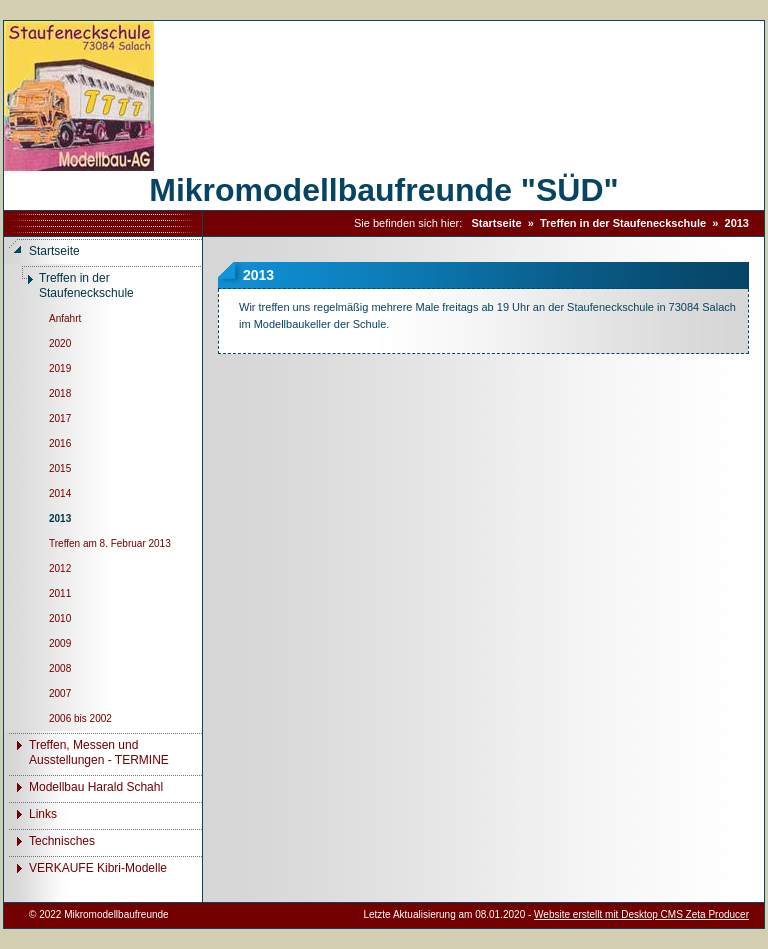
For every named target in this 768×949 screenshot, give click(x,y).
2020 (60, 343)
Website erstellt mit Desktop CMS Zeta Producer (641, 914)
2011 (60, 593)
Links (43, 814)
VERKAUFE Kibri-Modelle (98, 868)
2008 (60, 668)
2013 (737, 223)
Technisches (62, 841)
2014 (60, 493)
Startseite (496, 223)
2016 (60, 443)
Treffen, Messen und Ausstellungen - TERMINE (99, 752)
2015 (60, 468)
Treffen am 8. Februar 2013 (110, 543)
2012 (60, 568)
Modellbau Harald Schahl (96, 787)
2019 (60, 368)
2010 (60, 618)
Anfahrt (65, 318)
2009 (60, 643)
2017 (60, 418)
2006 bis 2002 (80, 718)
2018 (60, 393)
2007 (60, 693)
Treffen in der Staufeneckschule (623, 223)
